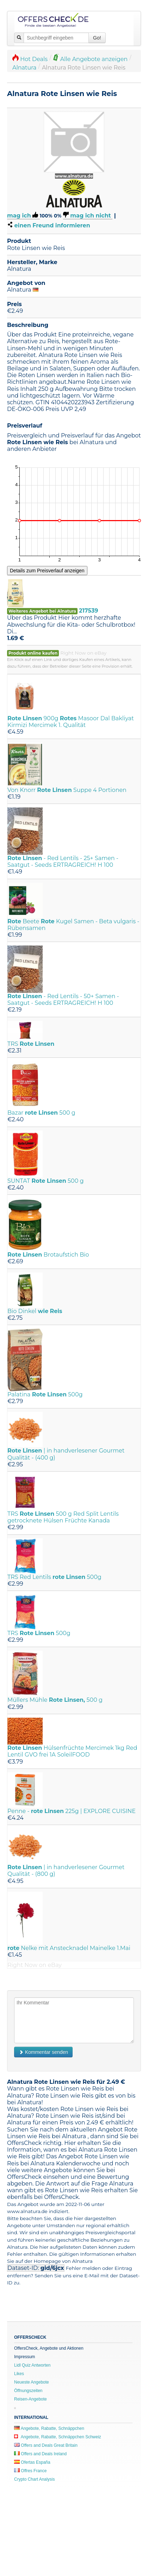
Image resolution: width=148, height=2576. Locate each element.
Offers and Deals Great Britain (46, 2445)
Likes (19, 2373)
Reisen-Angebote (30, 2399)
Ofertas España (32, 2462)
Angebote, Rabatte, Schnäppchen (49, 2428)
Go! (97, 38)
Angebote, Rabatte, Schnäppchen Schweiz (57, 2436)
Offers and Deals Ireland (40, 2453)
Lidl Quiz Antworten (32, 2365)
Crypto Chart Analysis (34, 2479)
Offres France (30, 2470)
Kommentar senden (43, 2052)
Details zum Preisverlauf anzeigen (47, 570)
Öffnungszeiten (28, 2390)
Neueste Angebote (31, 2382)
